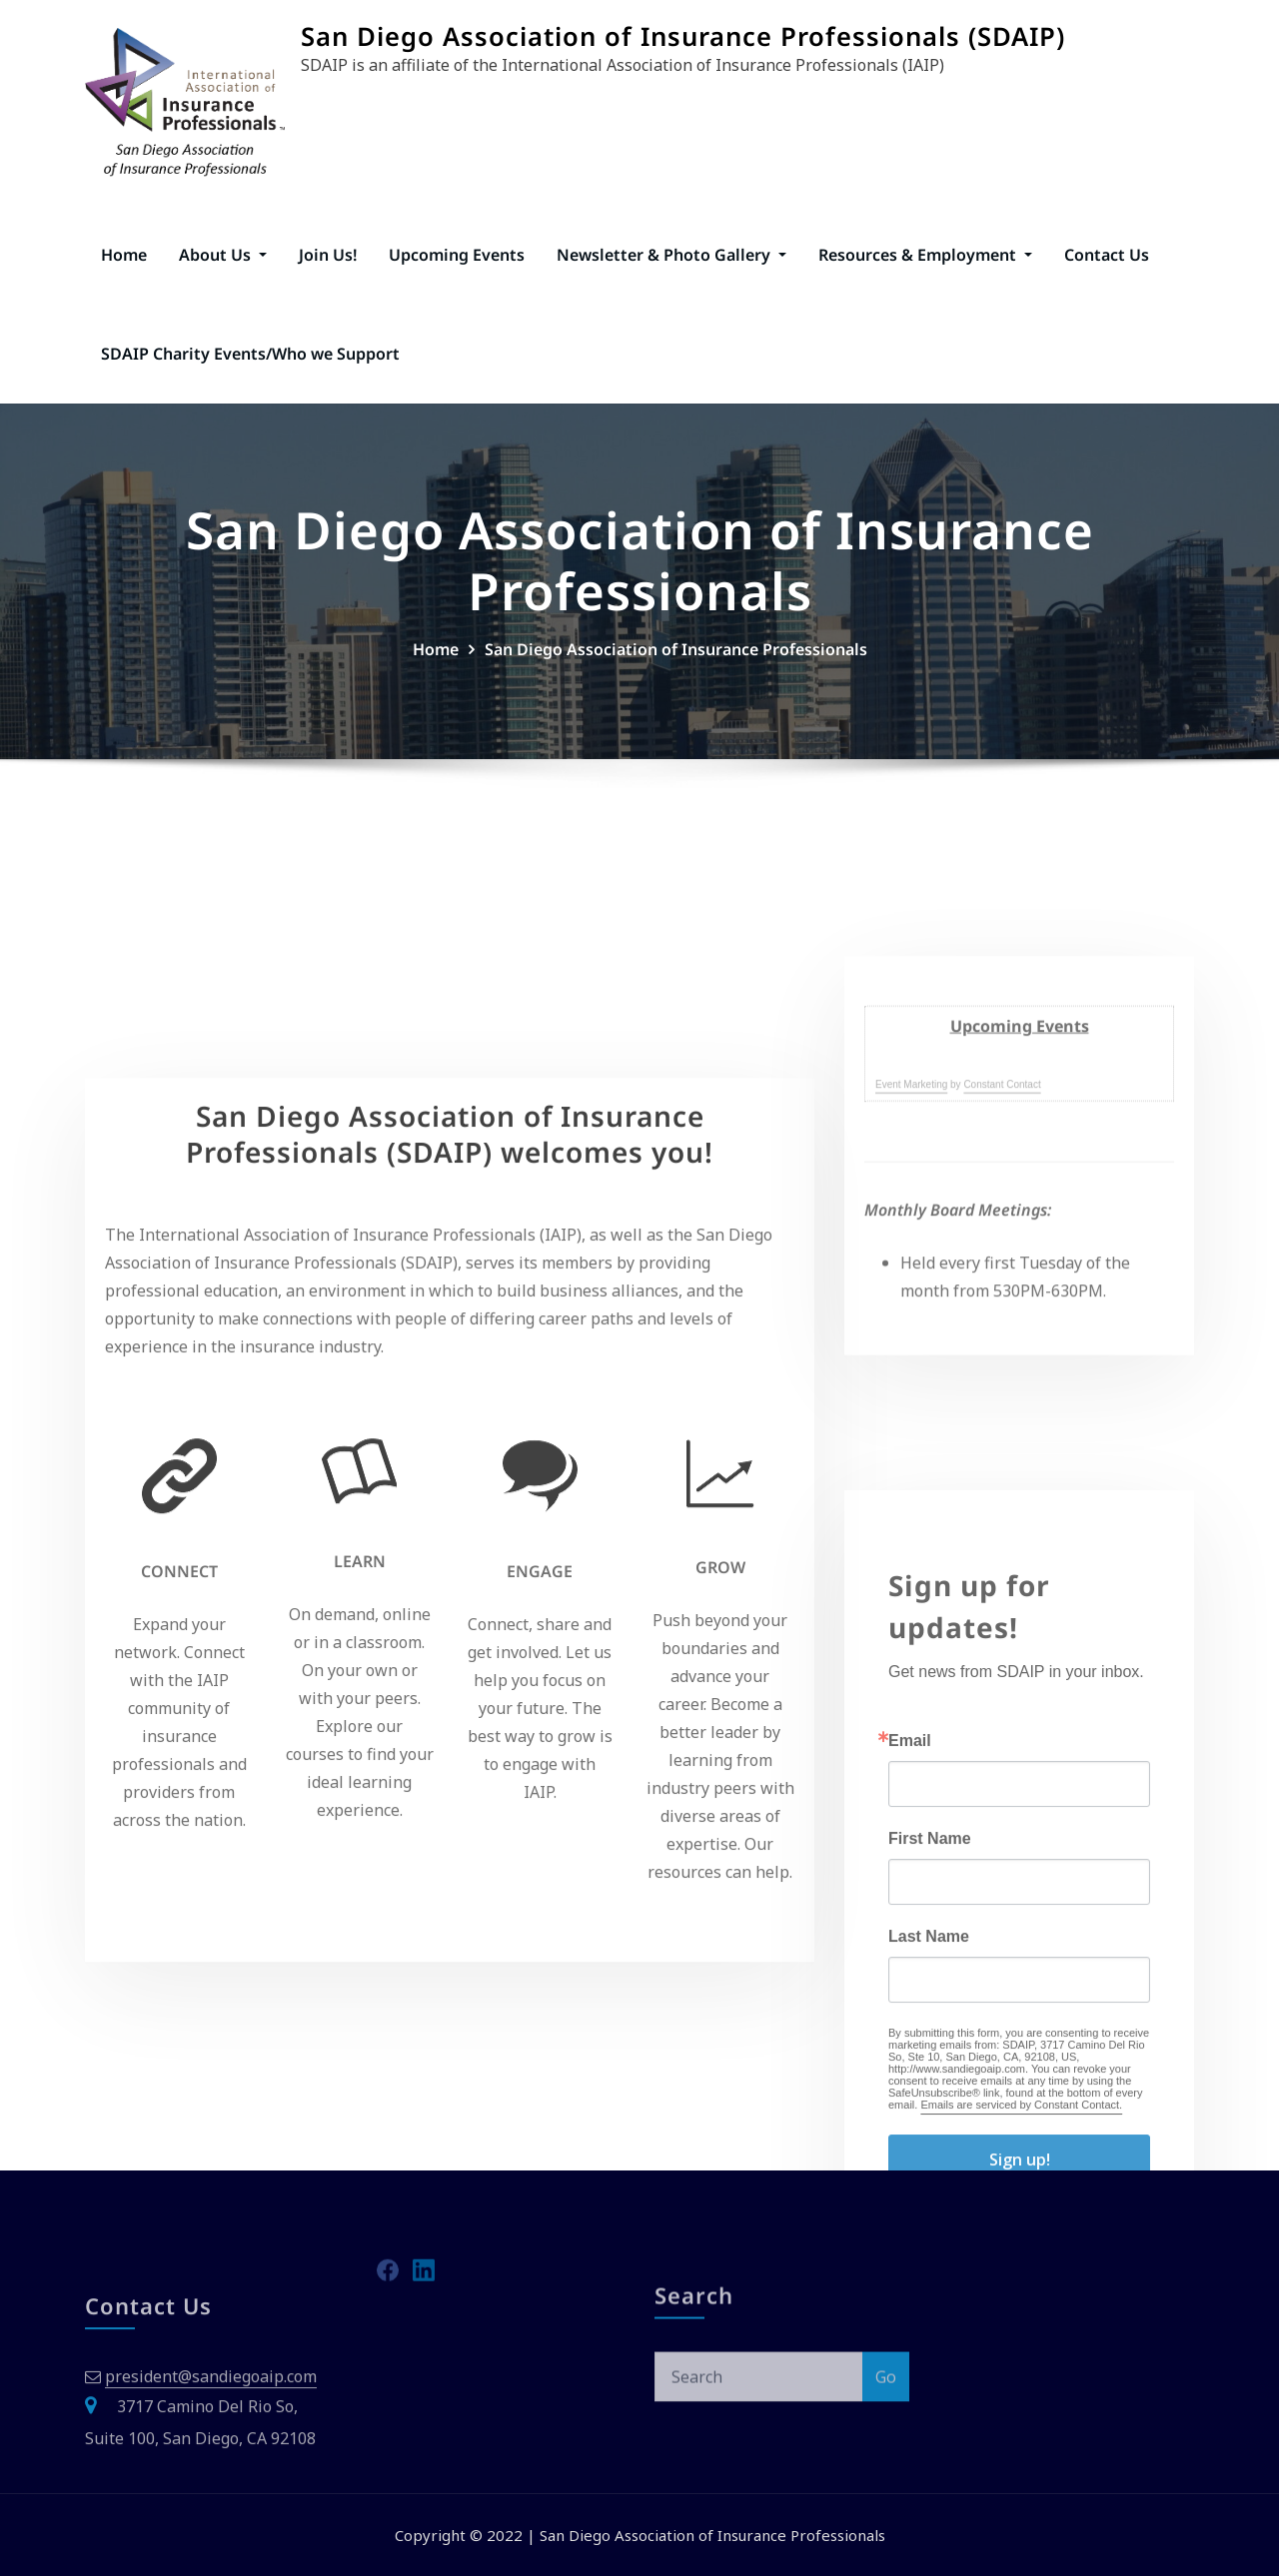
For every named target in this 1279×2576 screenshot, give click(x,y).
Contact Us (1106, 255)
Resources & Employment (925, 255)
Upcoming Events (457, 255)
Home (124, 255)
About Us (223, 255)
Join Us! (328, 255)
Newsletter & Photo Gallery (671, 255)
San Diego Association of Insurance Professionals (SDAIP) (683, 36)
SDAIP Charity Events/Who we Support (250, 354)
